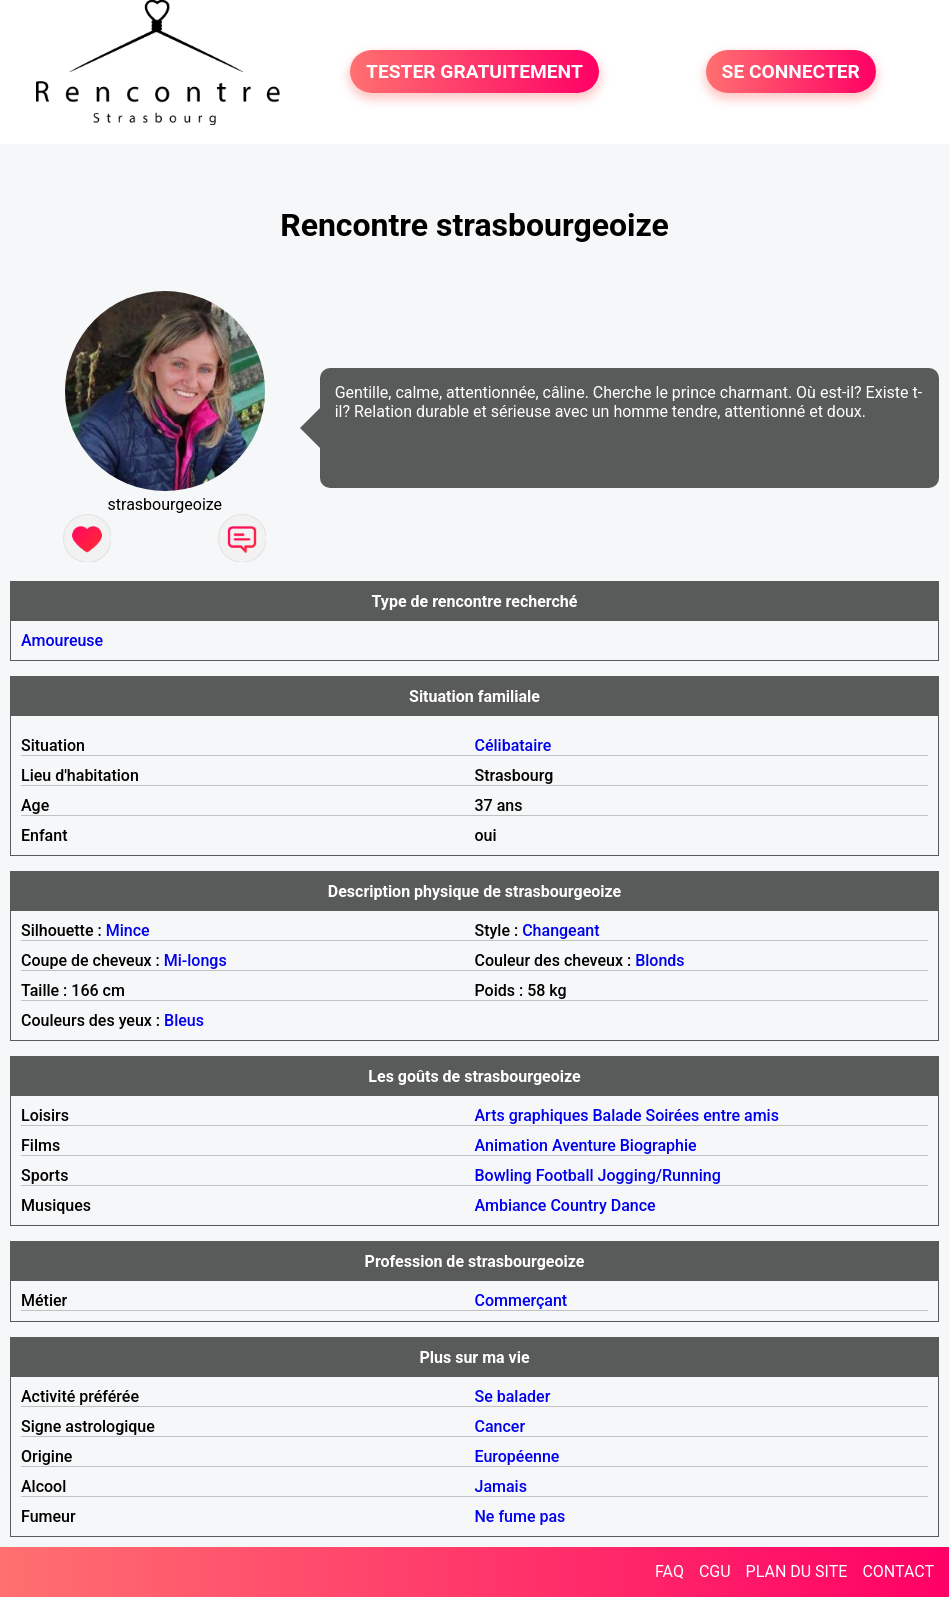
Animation (511, 1145)
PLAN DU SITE (797, 1571)
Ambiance (511, 1205)
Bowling (503, 1175)
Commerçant (521, 1300)
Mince (128, 930)
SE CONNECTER (791, 71)
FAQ (669, 1571)
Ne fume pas (520, 1516)
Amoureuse (62, 640)
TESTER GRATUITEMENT (474, 71)
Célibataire (513, 745)
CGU (715, 1571)
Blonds (659, 960)
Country (578, 1205)
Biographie (658, 1145)
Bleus (184, 1020)
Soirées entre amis (711, 1115)
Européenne (517, 1456)
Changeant (560, 930)
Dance (633, 1205)
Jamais (501, 1486)
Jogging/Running (659, 1175)
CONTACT (898, 1571)
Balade (616, 1115)
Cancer (500, 1426)
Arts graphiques (532, 1115)
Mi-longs (195, 960)
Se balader (513, 1396)
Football (565, 1175)
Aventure (584, 1145)
